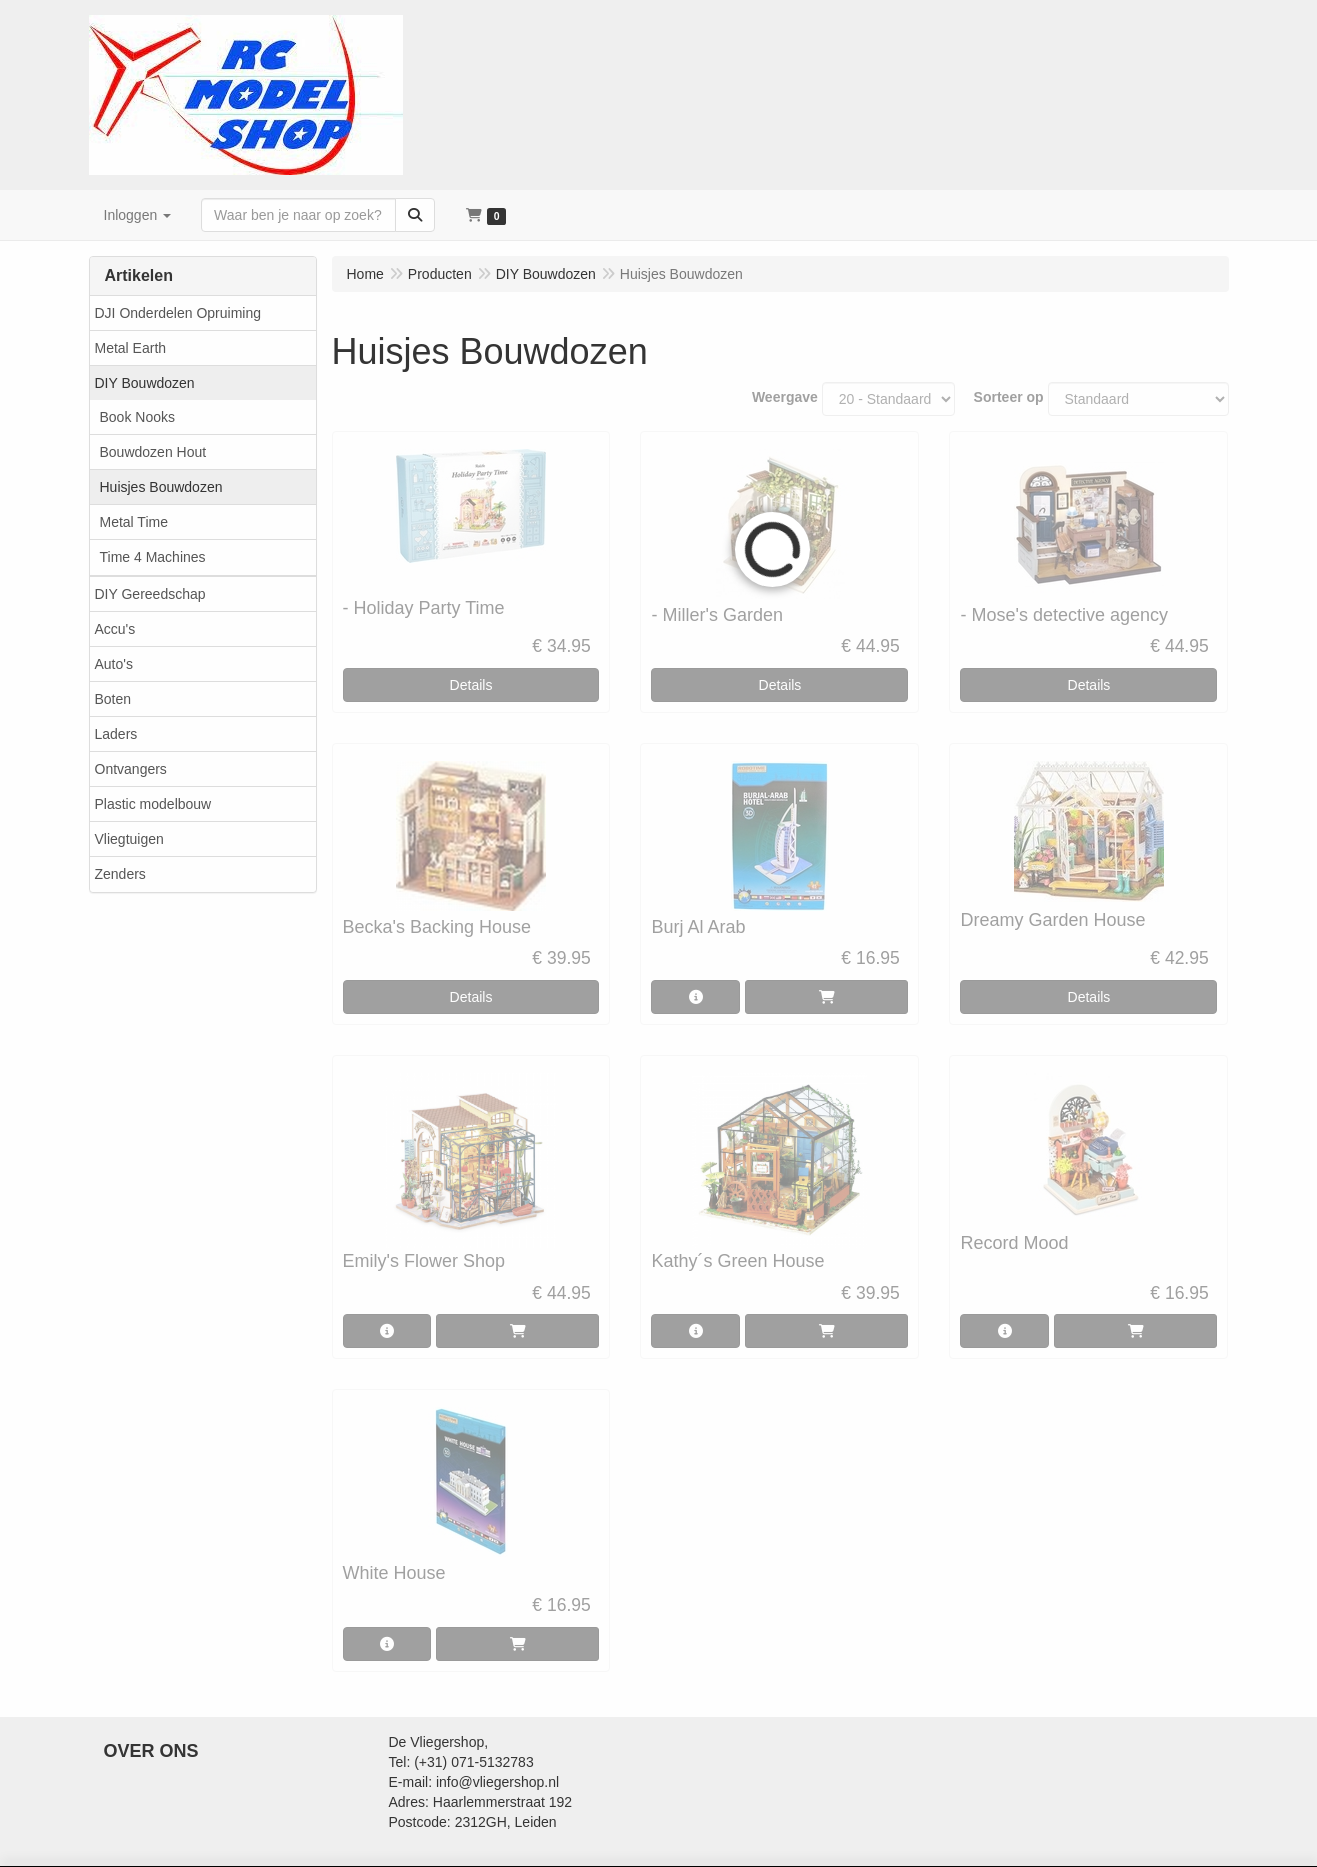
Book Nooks (137, 417)
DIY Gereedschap (150, 594)
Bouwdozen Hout (153, 452)
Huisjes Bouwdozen (161, 487)
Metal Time (134, 522)
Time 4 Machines (153, 557)
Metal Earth (131, 348)
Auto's (114, 664)
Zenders (120, 874)
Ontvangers (131, 769)
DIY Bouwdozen (145, 383)
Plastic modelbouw (153, 804)
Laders (116, 734)
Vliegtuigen (129, 839)
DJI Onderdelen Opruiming (178, 313)
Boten (113, 699)
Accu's (115, 629)
